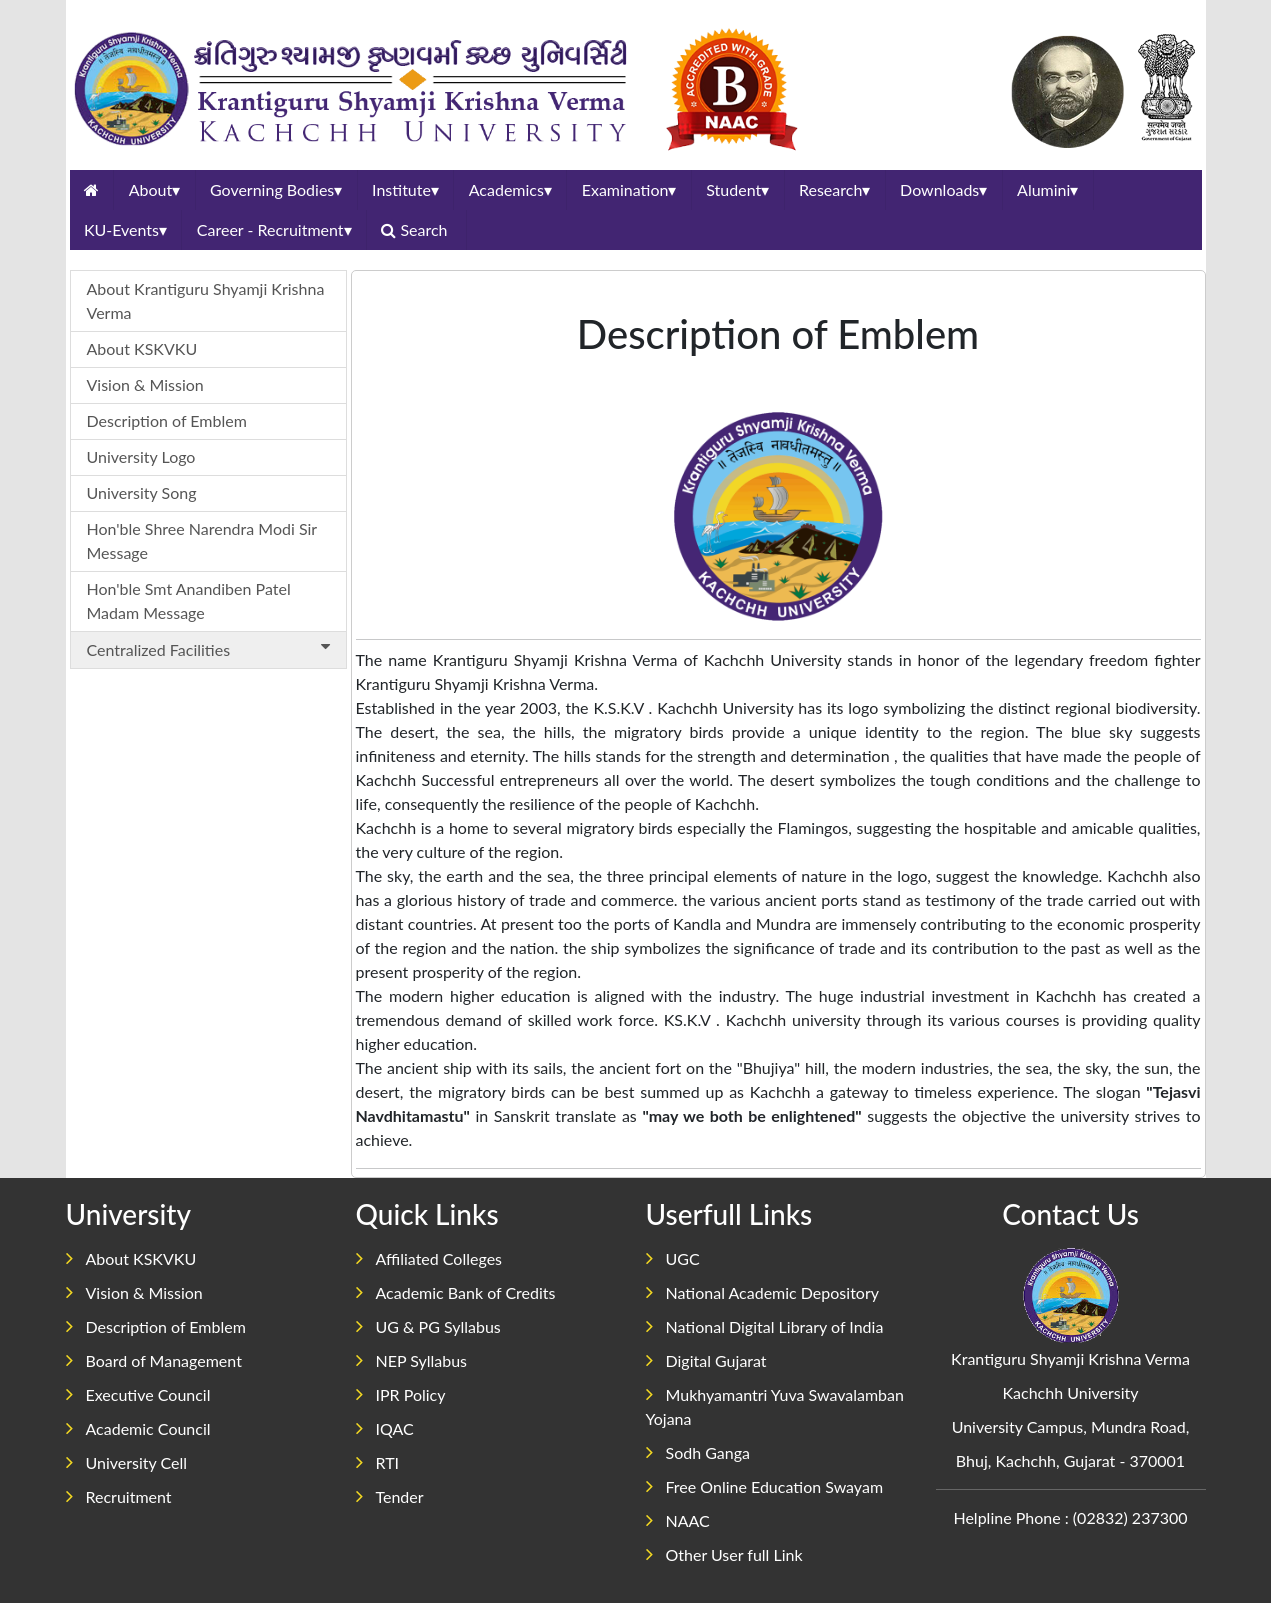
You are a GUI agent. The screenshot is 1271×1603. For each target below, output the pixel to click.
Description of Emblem (167, 420)
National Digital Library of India (765, 1326)
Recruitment (119, 1496)
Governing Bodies (276, 189)
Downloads (943, 189)
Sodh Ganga (698, 1452)
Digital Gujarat (706, 1360)
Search (416, 229)
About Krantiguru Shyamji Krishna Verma (206, 300)
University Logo (141, 456)
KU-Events (125, 229)
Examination (629, 189)
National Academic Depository (762, 1292)
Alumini (1047, 189)
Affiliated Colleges (429, 1258)
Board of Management (154, 1360)
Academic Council (138, 1428)
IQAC (385, 1428)
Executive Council (138, 1394)
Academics (510, 189)
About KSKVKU (142, 348)
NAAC (678, 1520)
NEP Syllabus (412, 1360)
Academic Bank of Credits (456, 1292)
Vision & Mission (145, 384)
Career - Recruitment (274, 229)
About (155, 189)
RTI (378, 1462)
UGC (673, 1258)
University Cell (127, 1462)
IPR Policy (401, 1394)
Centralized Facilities (212, 648)
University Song (142, 492)
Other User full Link (724, 1554)
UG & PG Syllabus (428, 1326)
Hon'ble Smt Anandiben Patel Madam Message (189, 600)
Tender (390, 1496)
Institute (405, 189)
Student (737, 189)
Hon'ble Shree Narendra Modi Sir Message (202, 540)
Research (834, 189)
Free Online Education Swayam (765, 1486)
